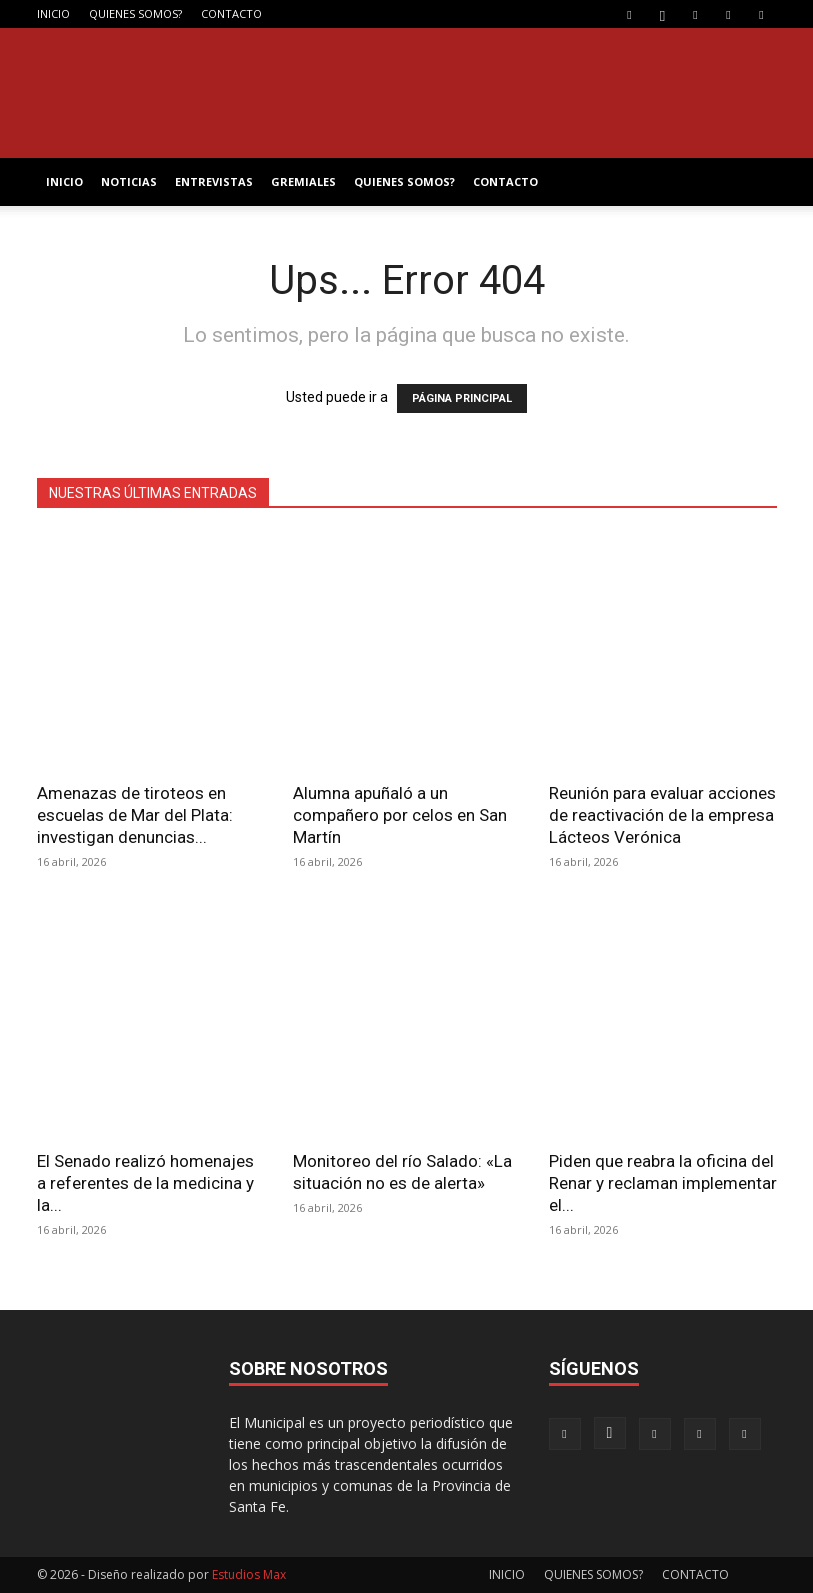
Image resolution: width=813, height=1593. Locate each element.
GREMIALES (303, 181)
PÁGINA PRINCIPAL (462, 398)
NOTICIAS (129, 181)
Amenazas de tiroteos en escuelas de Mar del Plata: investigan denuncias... (135, 815)
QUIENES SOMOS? (135, 13)
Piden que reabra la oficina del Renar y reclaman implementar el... (663, 1183)
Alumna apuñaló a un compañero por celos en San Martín (400, 815)
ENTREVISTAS (214, 181)
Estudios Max (249, 1574)
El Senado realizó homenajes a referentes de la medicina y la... (145, 1183)
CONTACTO (231, 13)
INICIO (53, 13)
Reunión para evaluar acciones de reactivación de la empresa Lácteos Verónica (662, 815)
